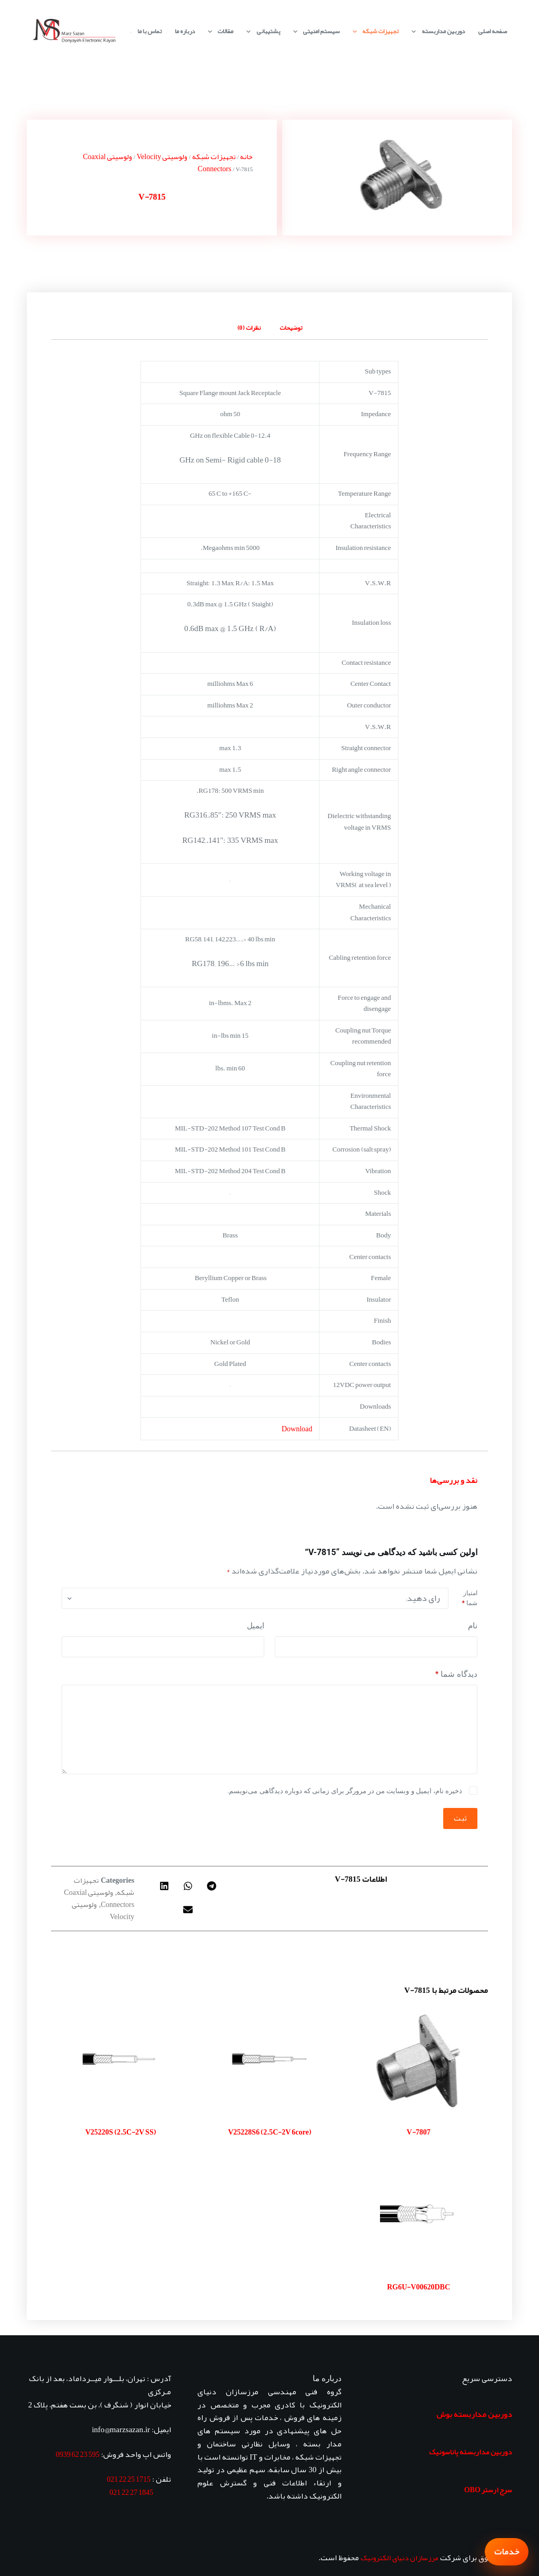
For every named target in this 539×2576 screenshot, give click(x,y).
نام (472, 1625)
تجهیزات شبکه (373, 31)
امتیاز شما (469, 1598)
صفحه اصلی (492, 31)
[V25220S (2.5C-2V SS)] (120, 2059)
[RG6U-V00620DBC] (419, 2214)
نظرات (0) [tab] (249, 327)
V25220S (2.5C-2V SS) (120, 2132)
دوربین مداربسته (435, 31)
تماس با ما (149, 31)
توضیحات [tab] (291, 327)
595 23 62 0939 (77, 2454)
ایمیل (255, 1625)
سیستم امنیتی (314, 31)
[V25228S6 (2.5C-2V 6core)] (269, 2059)
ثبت (460, 1818)
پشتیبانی (261, 31)
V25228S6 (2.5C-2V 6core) (269, 2132)
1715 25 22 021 (129, 2479)
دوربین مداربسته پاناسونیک (470, 2451)
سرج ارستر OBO (488, 2489)
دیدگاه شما (456, 1674)
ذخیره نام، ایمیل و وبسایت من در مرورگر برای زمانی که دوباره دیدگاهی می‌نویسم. (344, 1791)
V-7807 (419, 2132)
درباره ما (185, 31)
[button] (212, 1886)
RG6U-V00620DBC (418, 2286)
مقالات (218, 31)
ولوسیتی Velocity (162, 156)
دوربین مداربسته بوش (474, 2414)
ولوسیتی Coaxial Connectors (99, 1898)
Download (297, 1428)
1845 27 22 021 (131, 2492)
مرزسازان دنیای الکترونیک (399, 2557)
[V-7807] (419, 2059)
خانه (246, 156)
